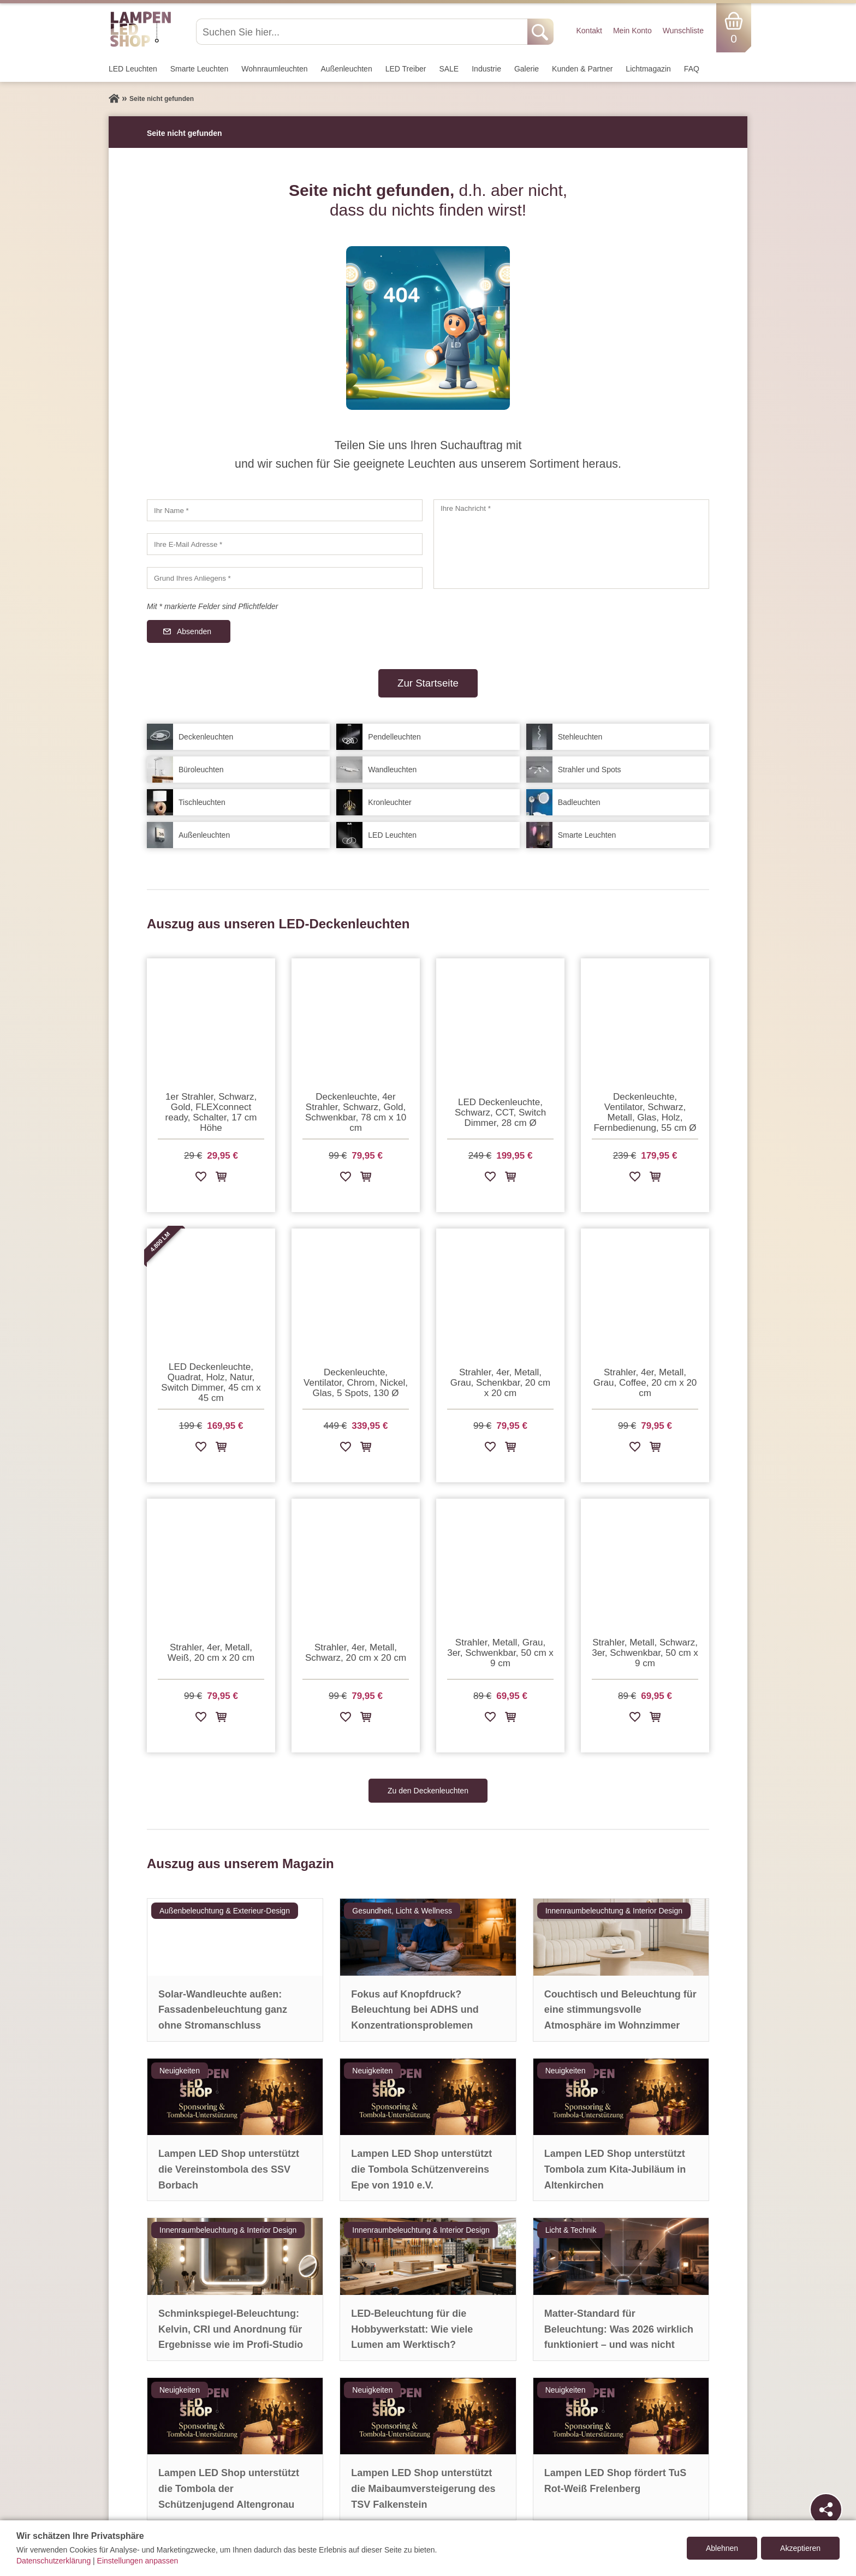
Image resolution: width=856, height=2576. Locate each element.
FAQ (691, 68)
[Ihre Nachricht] (571, 544)
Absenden (194, 631)
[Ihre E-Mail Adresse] (285, 544)
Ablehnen (722, 2548)
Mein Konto (632, 30)
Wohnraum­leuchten (274, 68)
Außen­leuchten (346, 68)
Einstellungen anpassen (138, 2560)
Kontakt (589, 30)
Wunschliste (683, 30)
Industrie (486, 68)
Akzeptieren (800, 2548)
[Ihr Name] (285, 510)
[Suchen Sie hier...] (363, 32)
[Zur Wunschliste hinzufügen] (201, 1178)
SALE (449, 68)
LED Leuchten (133, 68)
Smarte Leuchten (199, 68)
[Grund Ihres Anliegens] (285, 578)
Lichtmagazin (648, 68)
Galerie (526, 68)
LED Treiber (405, 68)
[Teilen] (826, 2509)
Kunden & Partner (582, 68)
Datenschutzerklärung (53, 2560)
